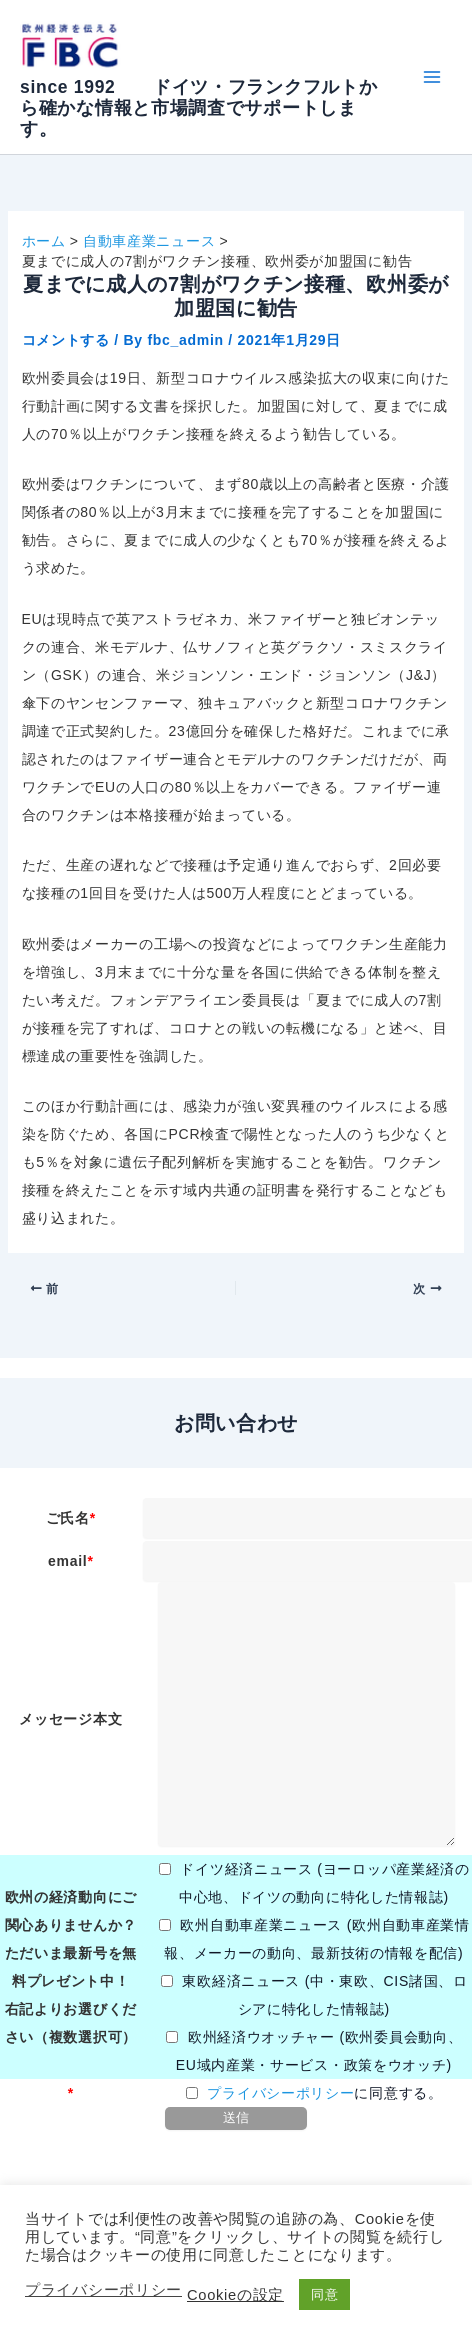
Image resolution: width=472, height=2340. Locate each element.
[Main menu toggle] (431, 77)
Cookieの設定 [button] (235, 2295)
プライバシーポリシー (280, 2093)
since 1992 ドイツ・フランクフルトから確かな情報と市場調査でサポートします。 (198, 108)
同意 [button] (324, 2294)
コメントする (66, 340)
